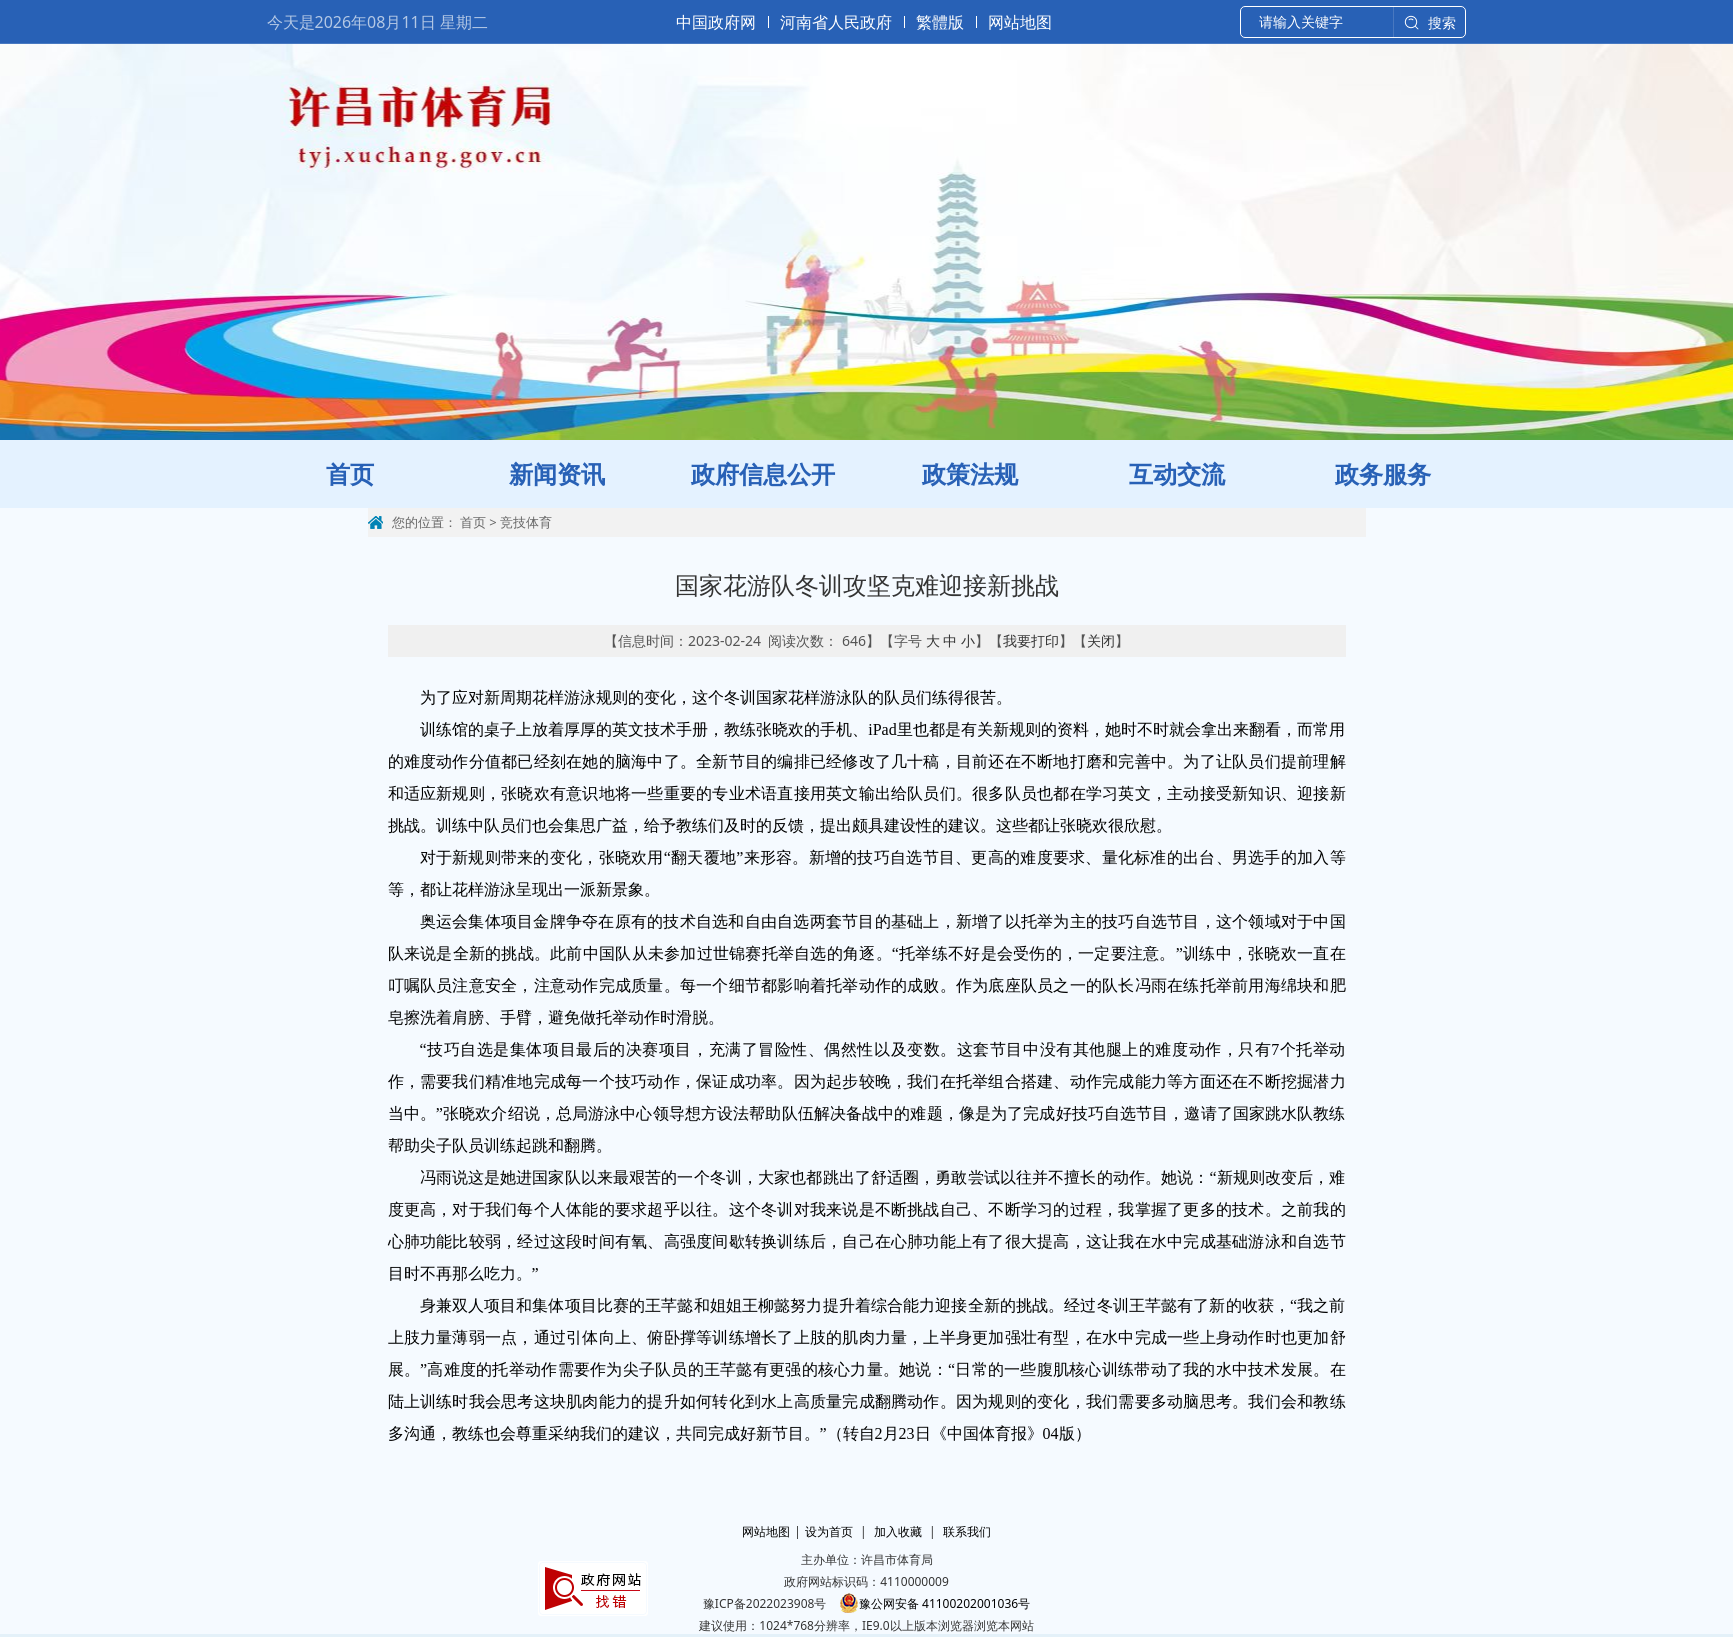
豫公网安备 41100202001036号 (934, 1603)
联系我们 (967, 1531)
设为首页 (829, 1531)
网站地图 (1020, 22)
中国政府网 (716, 22)
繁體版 (940, 22)
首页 (473, 522)
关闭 (1101, 640)
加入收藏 (898, 1531)
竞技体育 (526, 522)
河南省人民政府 (836, 22)
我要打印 (1031, 640)
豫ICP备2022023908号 (765, 1603)
